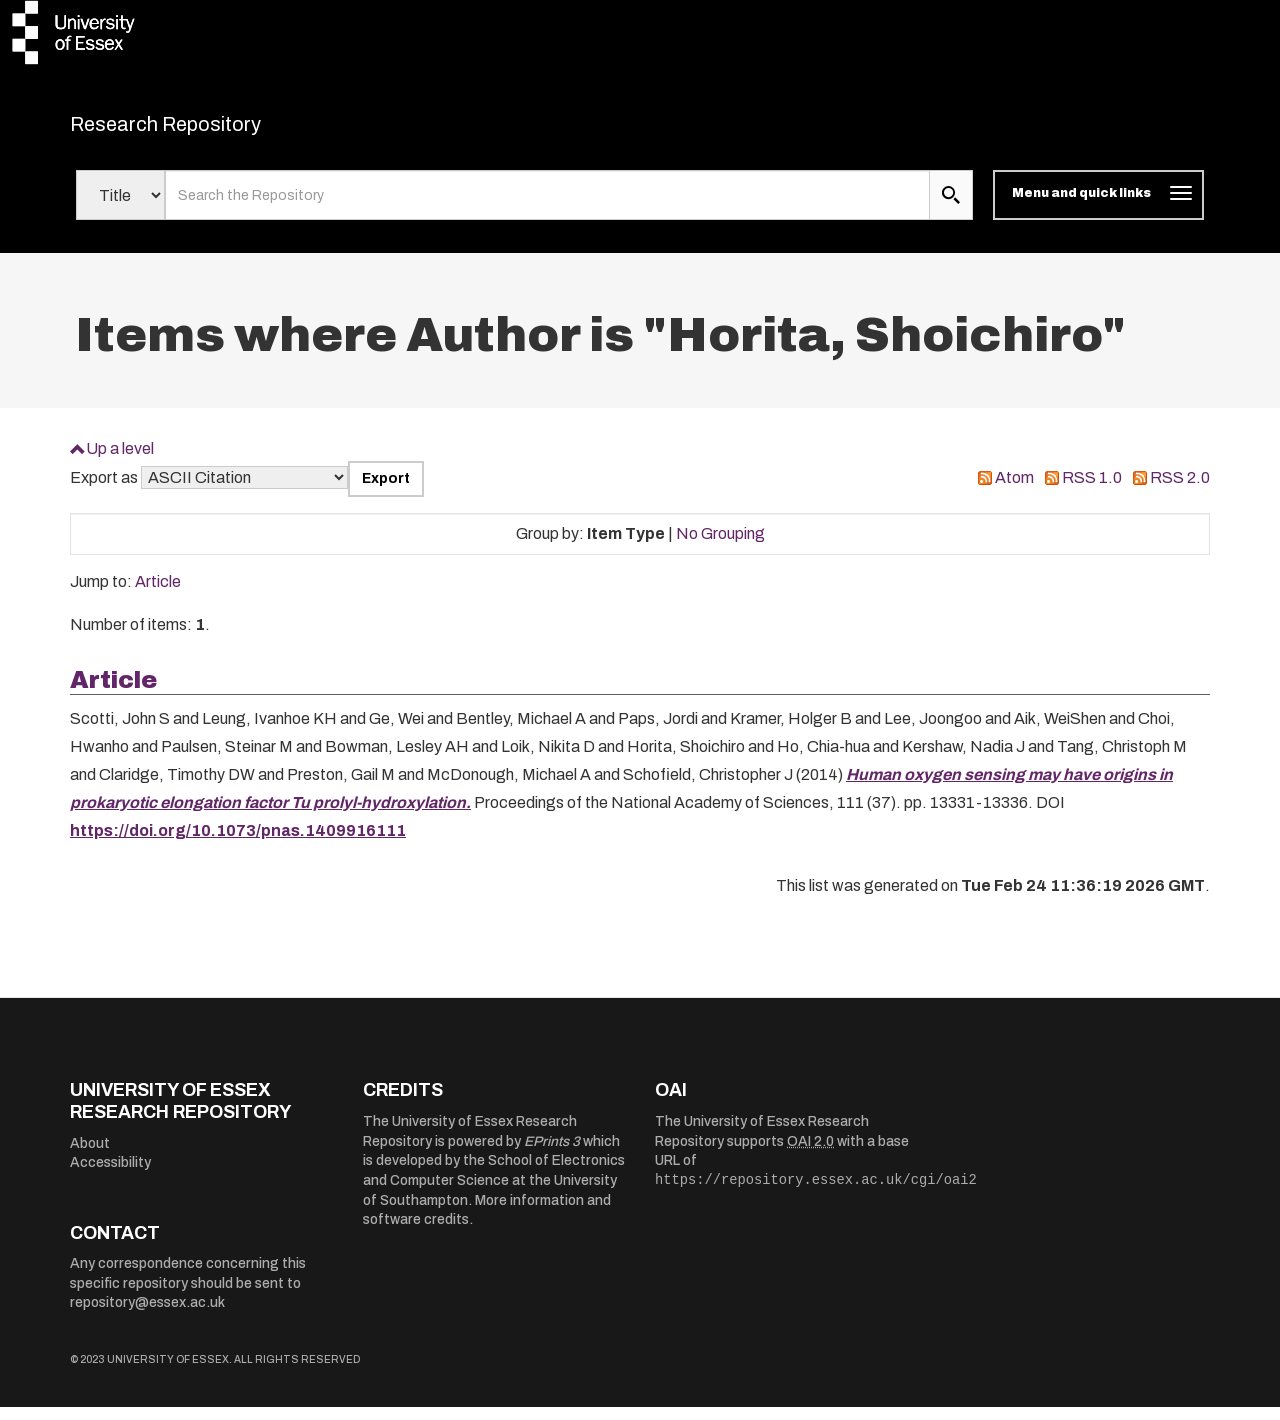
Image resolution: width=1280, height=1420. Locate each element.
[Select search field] (120, 208)
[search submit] (951, 208)
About (90, 1155)
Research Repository (210, 130)
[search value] (547, 208)
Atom (1014, 490)
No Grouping (720, 545)
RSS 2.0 (1180, 490)
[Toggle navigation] (1098, 208)
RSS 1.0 (1092, 490)
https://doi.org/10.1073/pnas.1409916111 (238, 842)
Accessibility (110, 1175)
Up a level (120, 460)
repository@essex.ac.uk (147, 1315)
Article (158, 594)
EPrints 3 (552, 1153)
